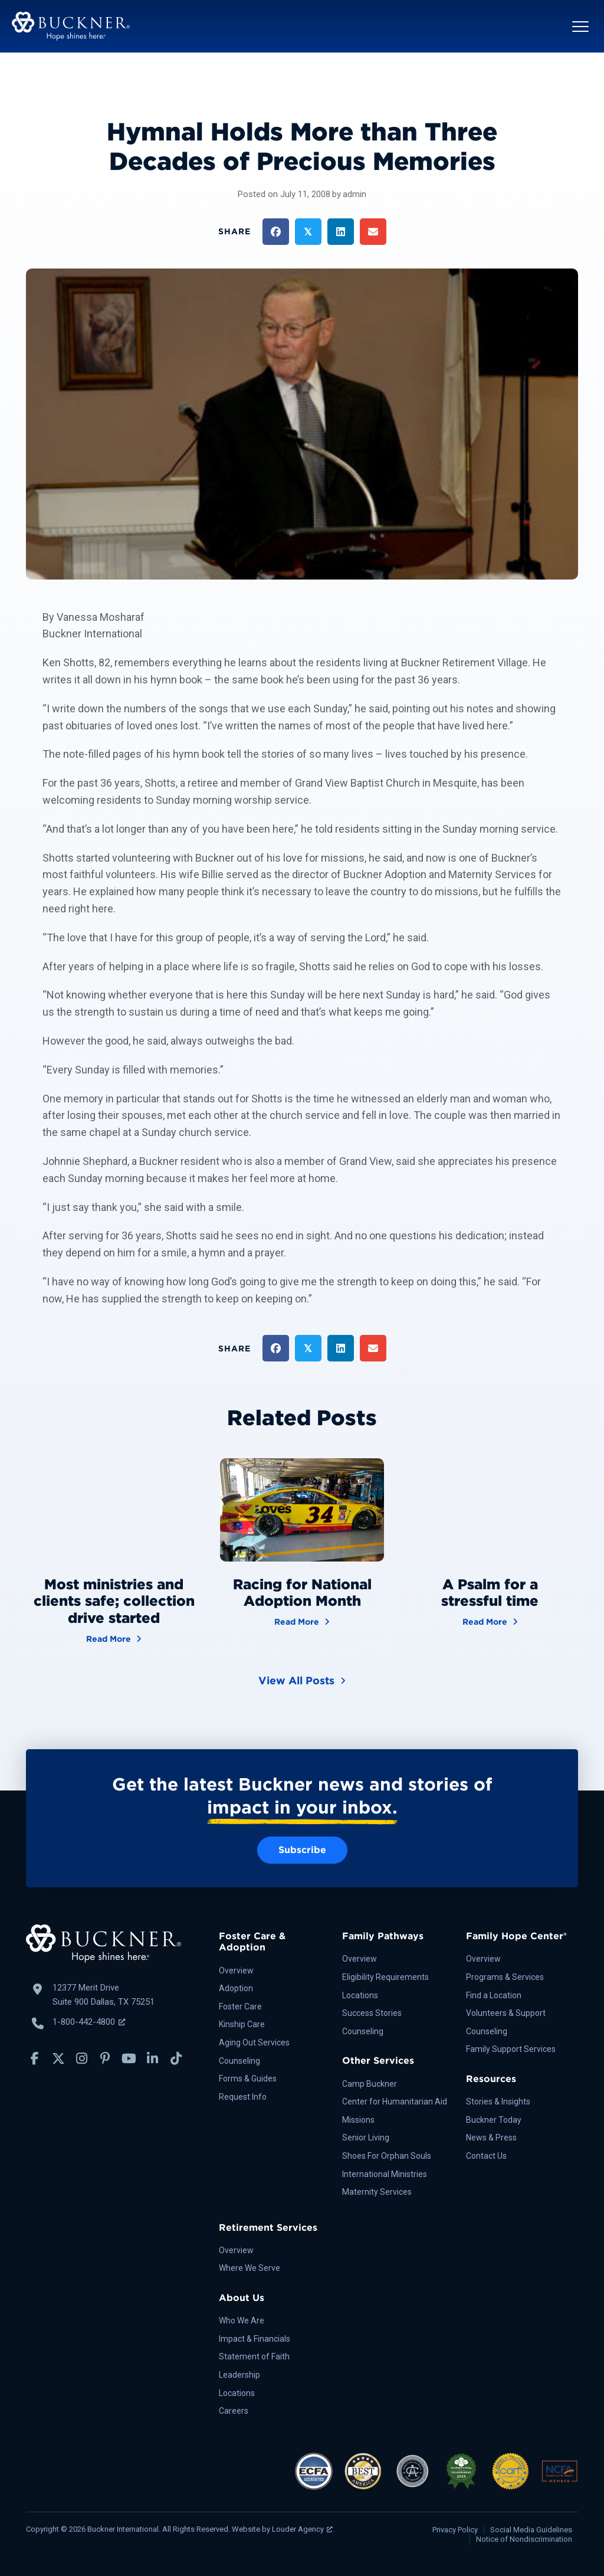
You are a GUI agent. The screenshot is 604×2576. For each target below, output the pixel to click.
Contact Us (486, 2156)
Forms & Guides (248, 2078)
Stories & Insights (498, 2101)
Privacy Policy (455, 2529)
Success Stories (372, 2013)
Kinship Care (242, 2024)
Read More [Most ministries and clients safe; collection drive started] (114, 1638)
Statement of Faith (254, 2356)
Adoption (236, 1988)
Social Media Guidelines (531, 2529)
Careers (233, 2410)
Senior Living (365, 2137)
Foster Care (240, 2006)
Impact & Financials (254, 2338)
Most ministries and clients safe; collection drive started (114, 1601)
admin (354, 194)
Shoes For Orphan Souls (386, 2156)
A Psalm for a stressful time (490, 1593)
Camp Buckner (369, 2084)
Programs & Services (505, 1977)
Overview (236, 1970)
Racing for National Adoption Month (302, 1593)
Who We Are (241, 2320)
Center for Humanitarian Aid (394, 2101)
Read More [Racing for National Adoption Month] (302, 1620)
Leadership (239, 2374)
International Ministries (384, 2174)
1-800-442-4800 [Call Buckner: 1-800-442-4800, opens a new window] (88, 2022)
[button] (580, 26)
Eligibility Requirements (385, 1977)
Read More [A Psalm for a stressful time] (490, 1620)
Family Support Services (511, 2049)
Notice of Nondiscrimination (524, 2539)
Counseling (239, 2061)
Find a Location (493, 1995)
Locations (360, 1995)
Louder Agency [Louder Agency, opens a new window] (302, 2529)
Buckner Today (493, 2120)
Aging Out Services (254, 2042)
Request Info (243, 2097)
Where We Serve (249, 2268)
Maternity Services (377, 2192)
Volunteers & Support (506, 2013)
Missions (358, 2120)
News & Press (491, 2137)
